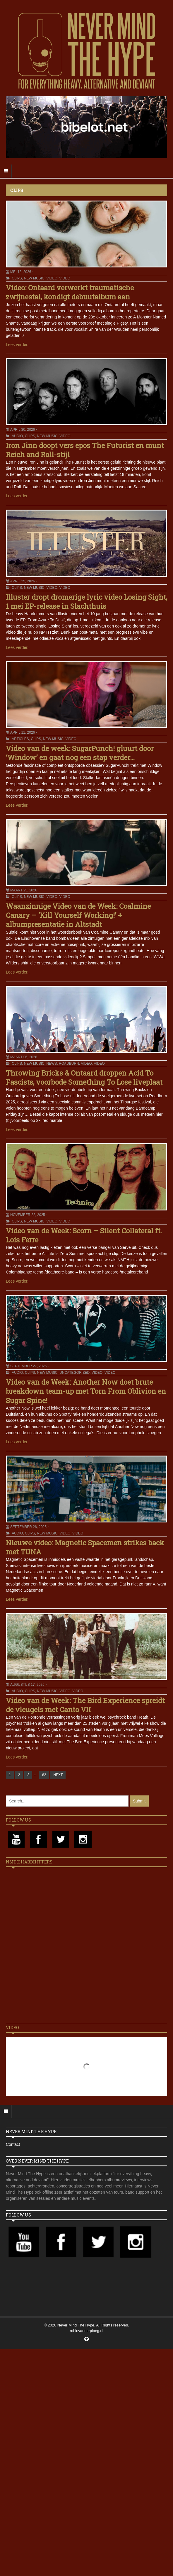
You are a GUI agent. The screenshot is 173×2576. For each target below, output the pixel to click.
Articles (20, 739)
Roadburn (69, 1063)
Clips (17, 278)
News (51, 1063)
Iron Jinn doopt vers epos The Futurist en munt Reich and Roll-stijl (85, 450)
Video (51, 278)
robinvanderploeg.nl (86, 2331)
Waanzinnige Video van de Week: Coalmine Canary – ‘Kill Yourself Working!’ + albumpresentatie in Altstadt (78, 915)
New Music (34, 278)
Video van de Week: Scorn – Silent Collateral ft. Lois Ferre (84, 1235)
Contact (13, 2144)
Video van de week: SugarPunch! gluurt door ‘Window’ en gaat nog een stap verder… (80, 753)
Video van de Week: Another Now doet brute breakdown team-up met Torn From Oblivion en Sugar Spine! (86, 1391)
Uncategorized (74, 1373)
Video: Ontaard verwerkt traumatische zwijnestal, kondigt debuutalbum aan (70, 292)
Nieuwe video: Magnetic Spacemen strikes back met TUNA (85, 1547)
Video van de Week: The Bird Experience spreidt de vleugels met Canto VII (85, 1705)
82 (44, 1775)
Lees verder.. (18, 344)
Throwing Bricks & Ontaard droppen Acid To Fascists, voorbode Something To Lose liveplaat (84, 1077)
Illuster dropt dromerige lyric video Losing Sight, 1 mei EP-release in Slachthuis (86, 601)
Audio (17, 436)
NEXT (58, 1775)
